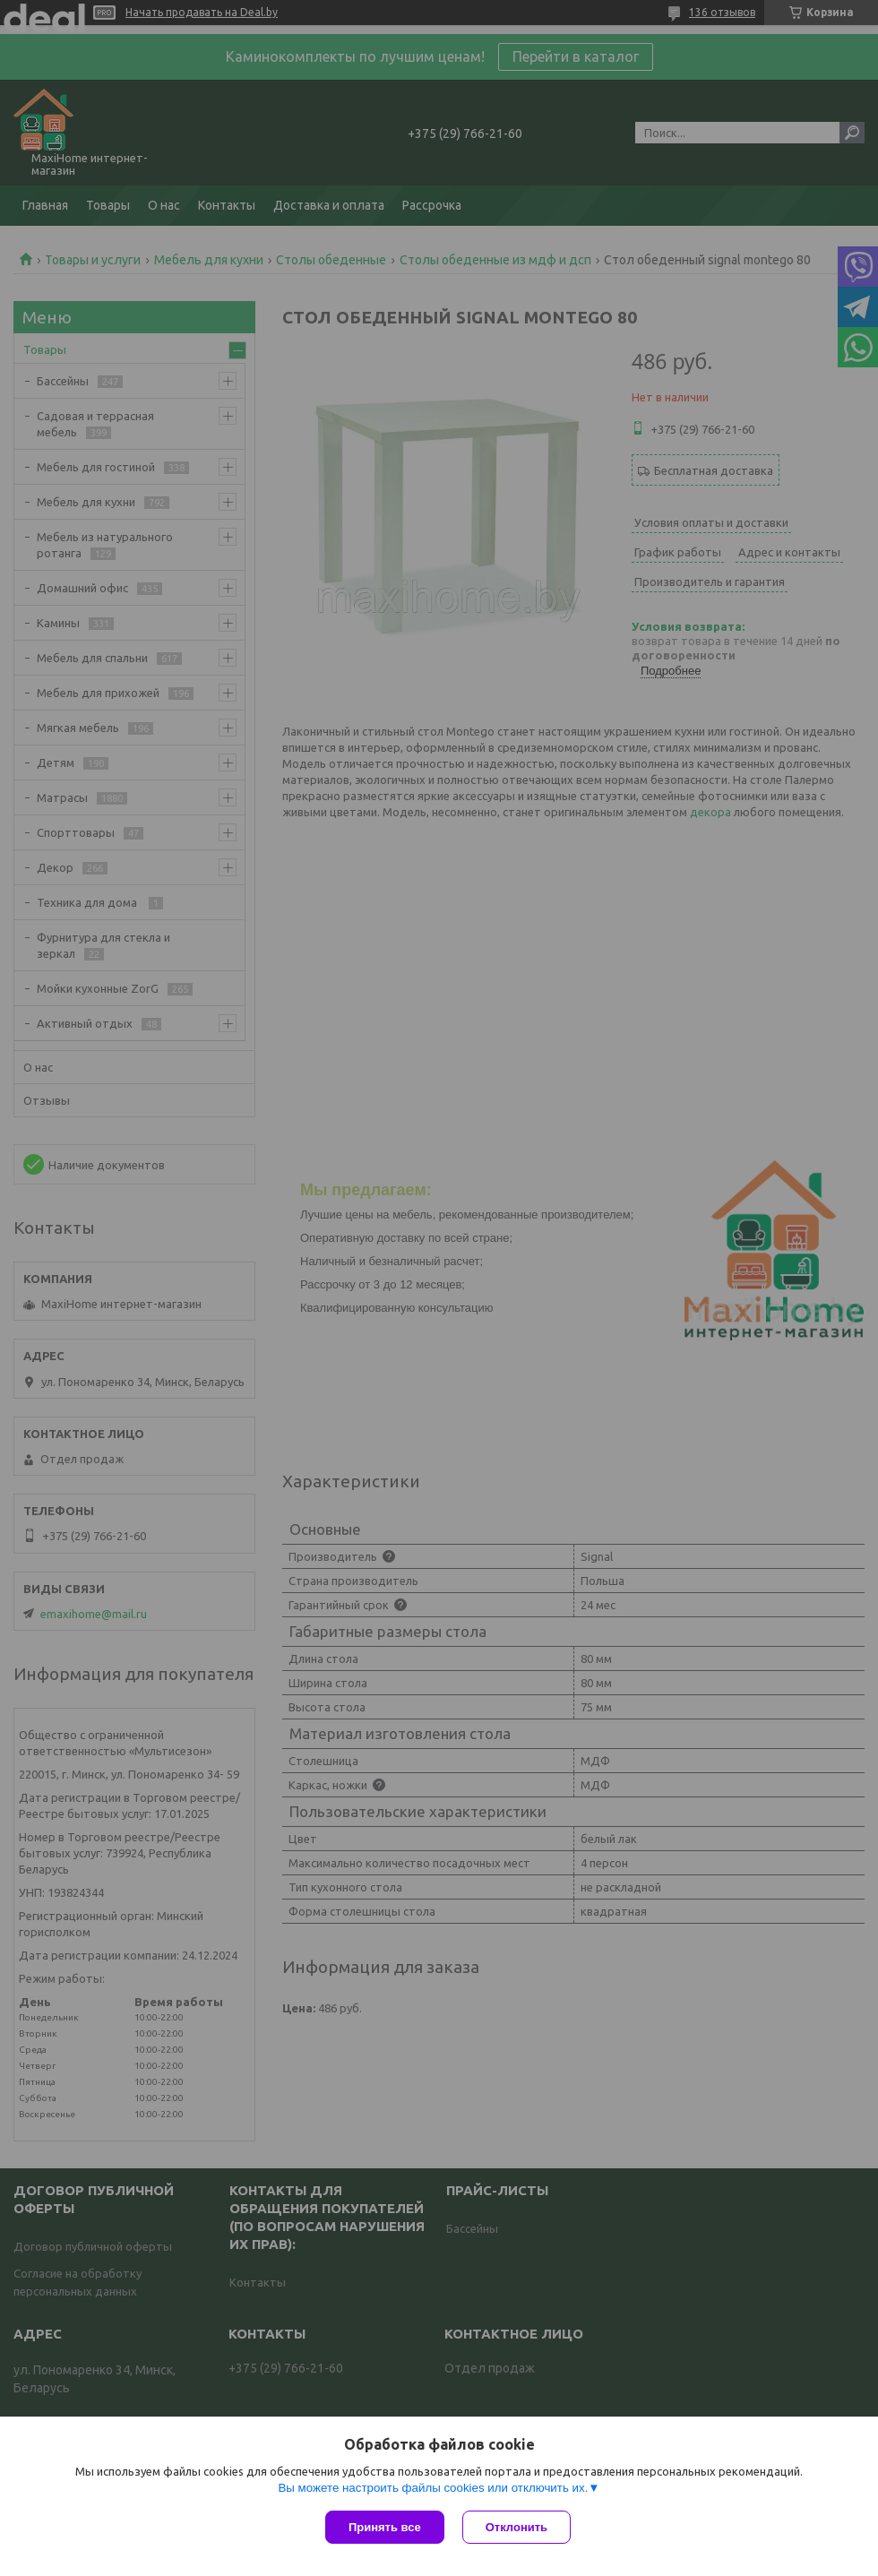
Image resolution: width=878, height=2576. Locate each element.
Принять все (385, 2527)
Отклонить (516, 2527)
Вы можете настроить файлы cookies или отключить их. (433, 2487)
